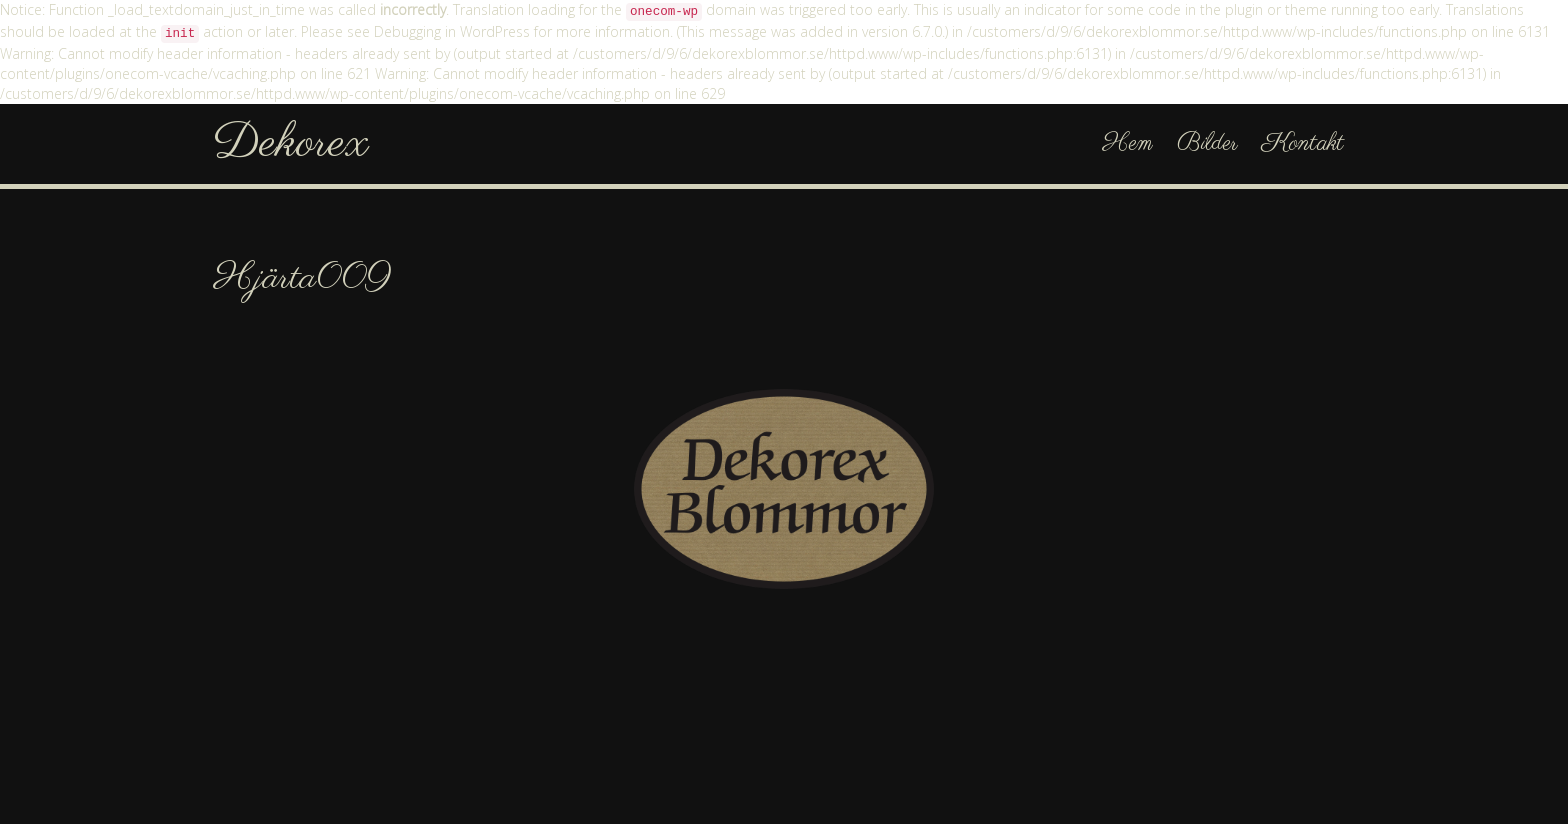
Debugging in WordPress (452, 31)
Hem (1128, 143)
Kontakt (1303, 143)
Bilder (1207, 143)
